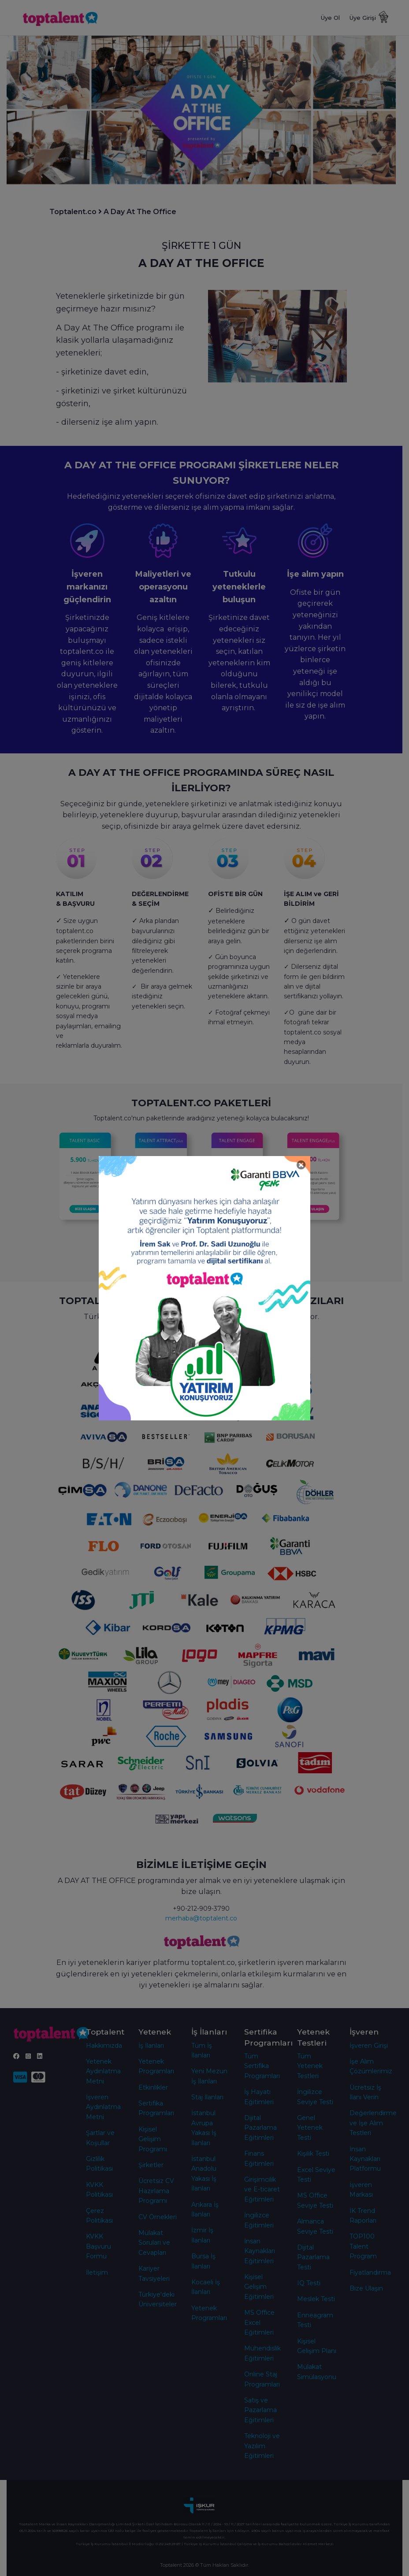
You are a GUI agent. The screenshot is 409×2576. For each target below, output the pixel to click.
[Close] (301, 1165)
